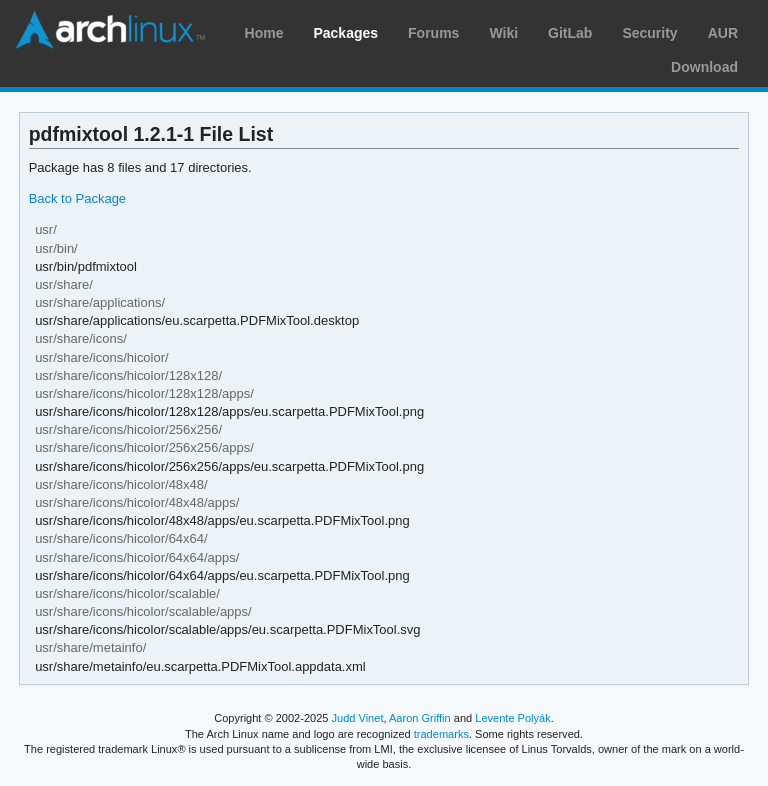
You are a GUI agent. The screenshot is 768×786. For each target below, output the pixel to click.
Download (704, 67)
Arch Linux (110, 30)
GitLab (570, 33)
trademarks (441, 734)
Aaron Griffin (420, 718)
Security (649, 33)
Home (264, 33)
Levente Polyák (512, 718)
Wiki (503, 33)
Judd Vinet (358, 718)
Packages (345, 33)
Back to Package (77, 198)
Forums (433, 33)
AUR (723, 33)
